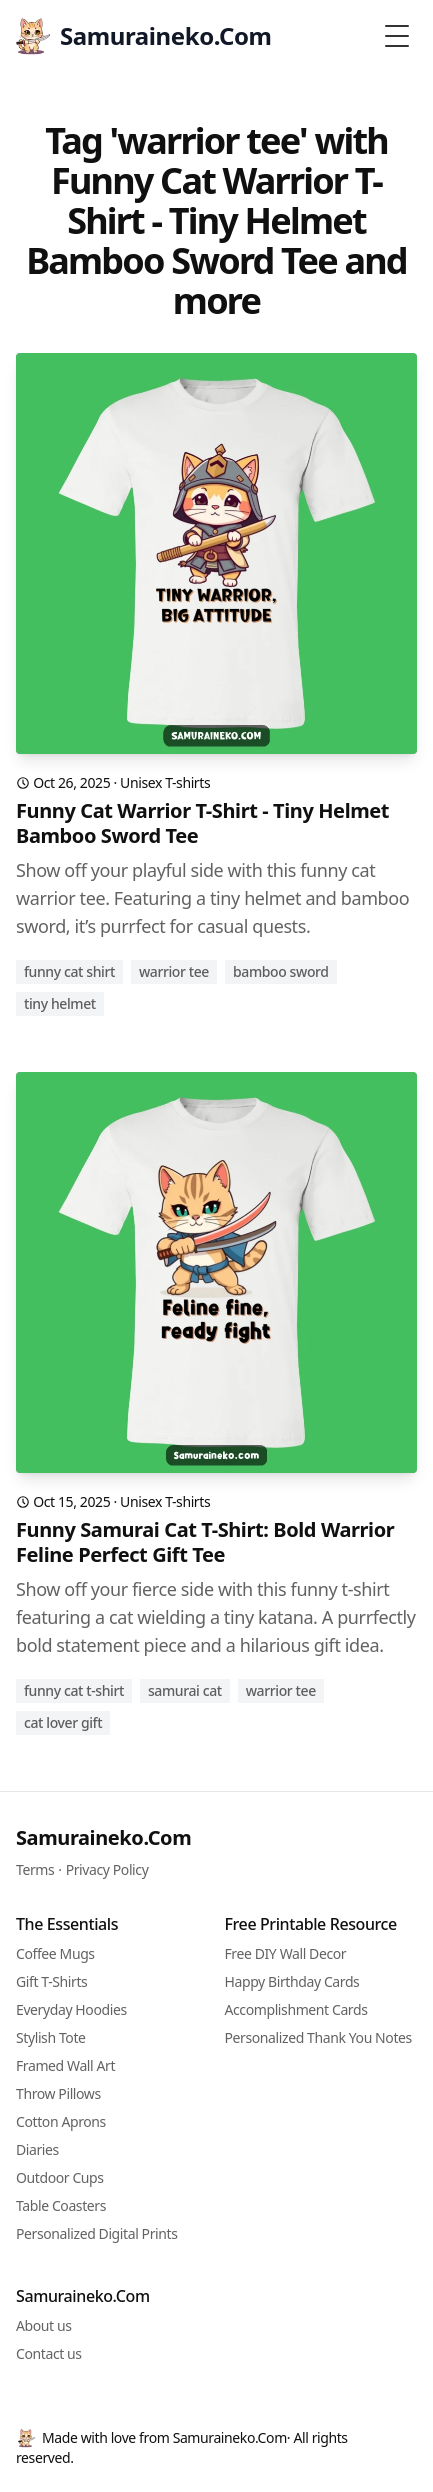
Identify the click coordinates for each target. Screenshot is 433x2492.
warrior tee (174, 971)
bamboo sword (281, 971)
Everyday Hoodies (71, 2009)
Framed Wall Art (65, 2065)
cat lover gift (63, 1722)
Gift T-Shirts (51, 1981)
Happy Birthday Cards (292, 1981)
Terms (35, 1869)
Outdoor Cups (60, 2177)
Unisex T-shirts (165, 782)
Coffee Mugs (55, 1953)
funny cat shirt (69, 971)
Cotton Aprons (61, 2121)
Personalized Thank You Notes (318, 2037)
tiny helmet (60, 1003)
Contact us (49, 2353)
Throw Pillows (58, 2093)
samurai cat (185, 1690)
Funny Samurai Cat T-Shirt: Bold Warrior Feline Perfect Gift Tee (205, 1542)
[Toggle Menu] (397, 36)
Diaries (37, 2149)
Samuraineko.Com (103, 1837)
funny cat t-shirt (74, 1690)
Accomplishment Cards (296, 2009)
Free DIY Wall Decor (286, 1953)
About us (44, 2325)
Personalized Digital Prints (96, 2233)
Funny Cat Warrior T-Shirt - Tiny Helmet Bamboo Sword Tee (202, 823)
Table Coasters (61, 2205)
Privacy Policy (107, 1869)
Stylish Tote (51, 2037)
